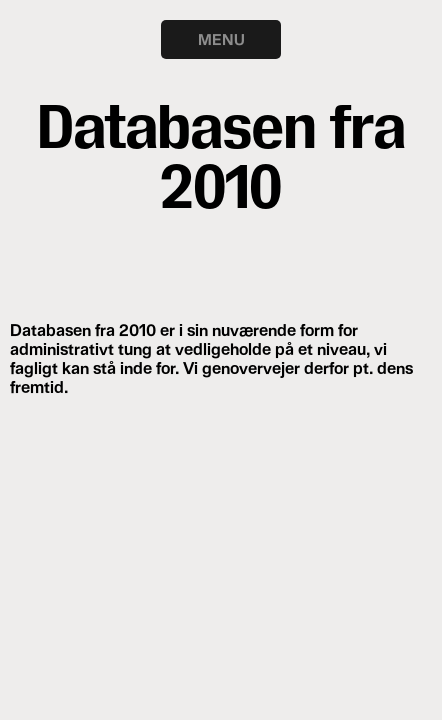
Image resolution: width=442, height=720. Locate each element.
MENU (221, 39)
